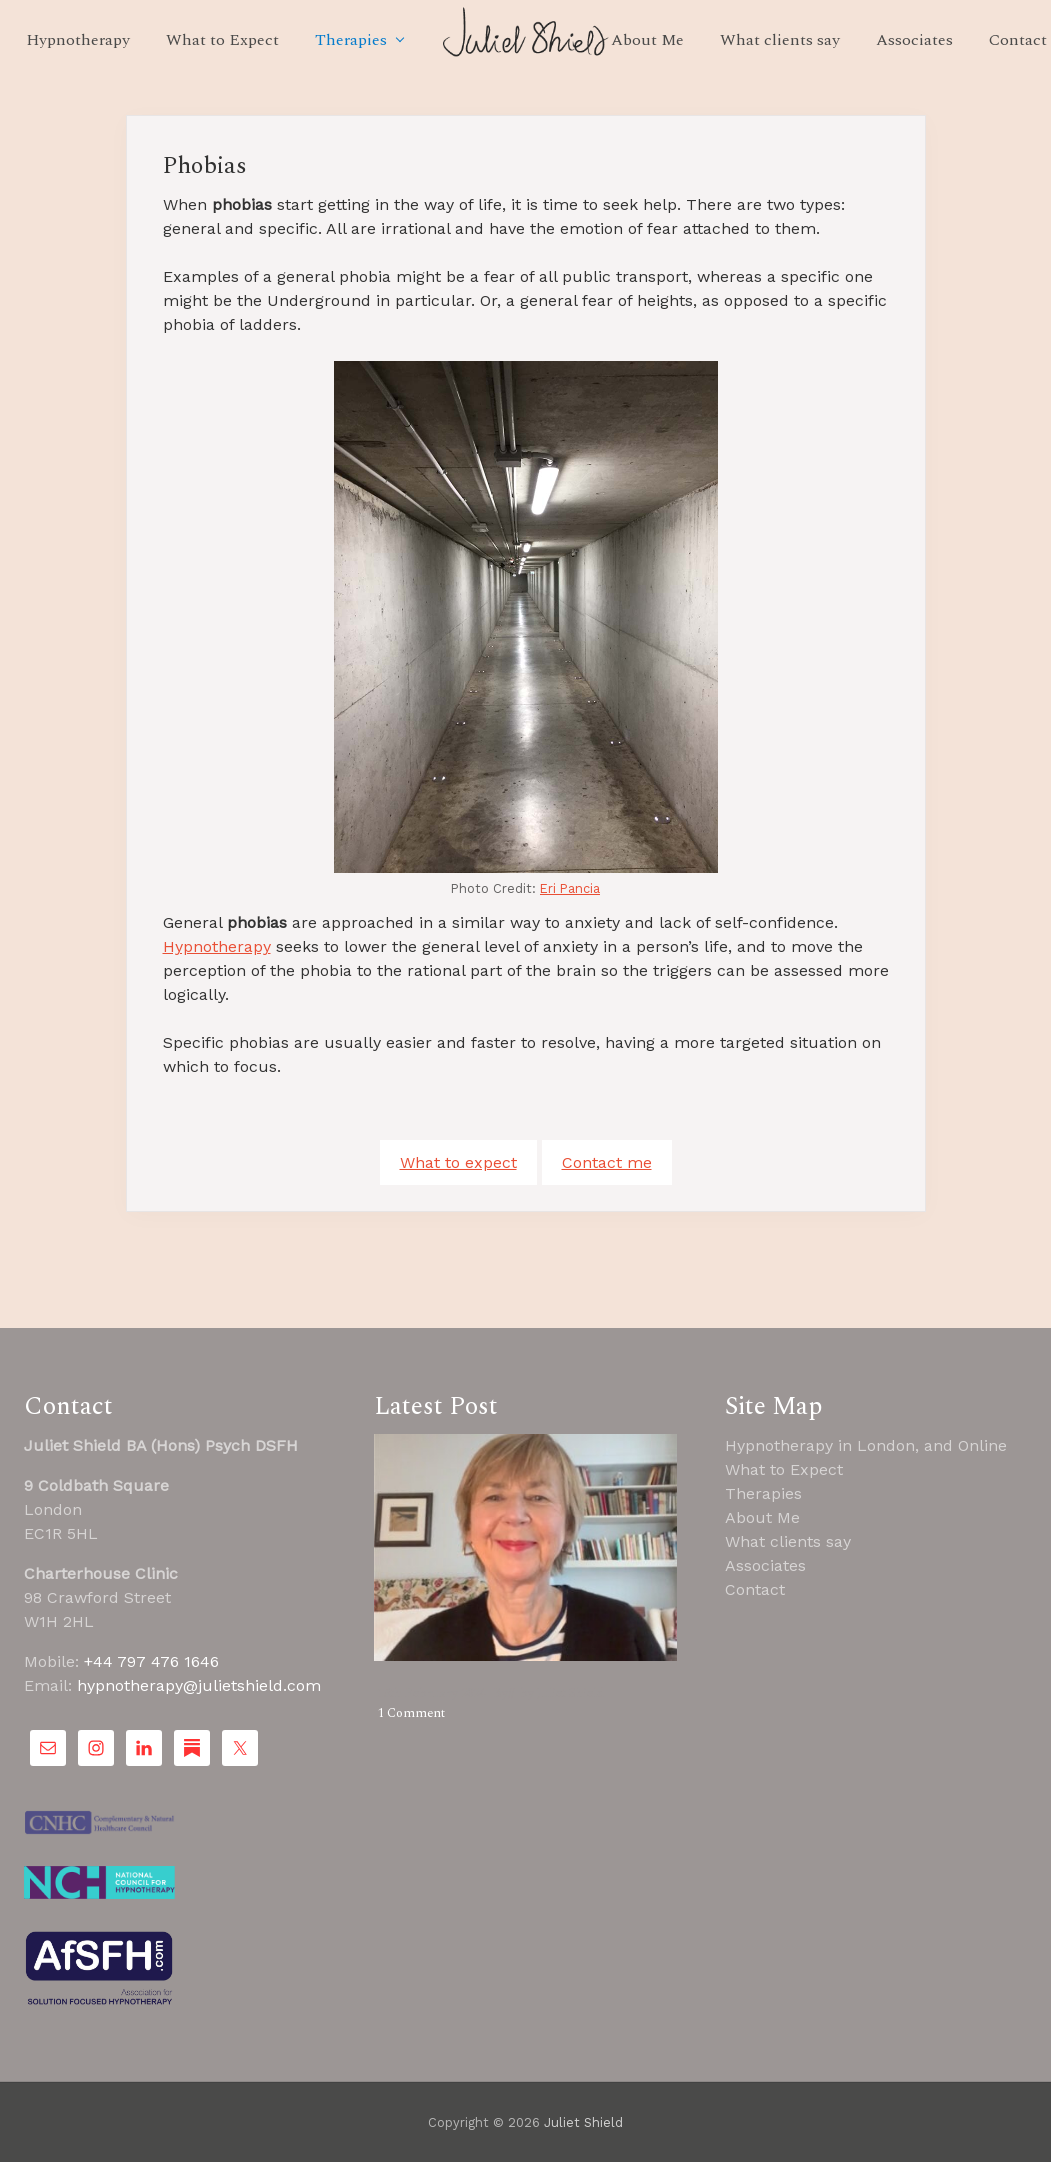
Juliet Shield (583, 2122)
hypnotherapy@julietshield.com (199, 1685)
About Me (762, 1517)
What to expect (458, 1162)
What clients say (788, 1541)
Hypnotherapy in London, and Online (866, 1445)
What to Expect (784, 1469)
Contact (755, 1589)
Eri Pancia (570, 888)
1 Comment (411, 1713)
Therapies (763, 1493)
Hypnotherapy (217, 946)
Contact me (607, 1162)
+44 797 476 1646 (151, 1661)
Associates (765, 1565)
